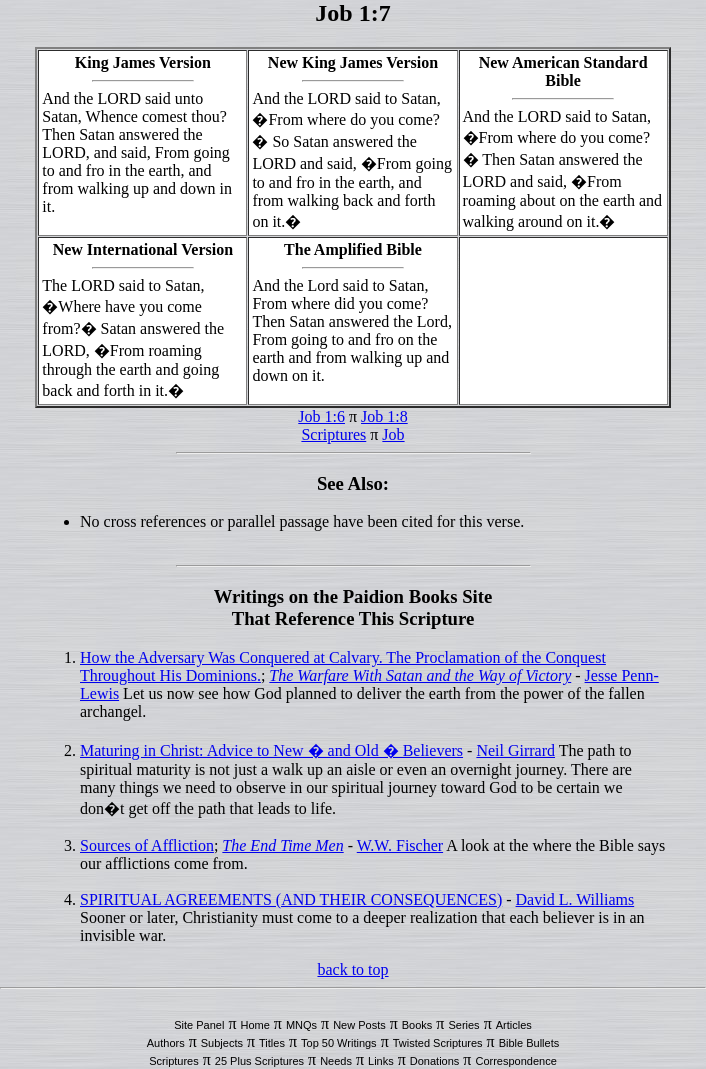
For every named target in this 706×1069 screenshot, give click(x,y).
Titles (272, 1043)
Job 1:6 (321, 416)
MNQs (301, 1025)
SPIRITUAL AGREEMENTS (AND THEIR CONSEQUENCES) (291, 899)
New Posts (359, 1025)
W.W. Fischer (400, 845)
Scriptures (333, 434)
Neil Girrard (515, 750)
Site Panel (199, 1025)
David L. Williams (575, 899)
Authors (166, 1043)
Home (254, 1025)
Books (417, 1025)
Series (463, 1025)
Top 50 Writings (339, 1043)
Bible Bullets (529, 1043)
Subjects (222, 1043)
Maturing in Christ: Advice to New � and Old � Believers (271, 750)
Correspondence (515, 1061)
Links (381, 1061)
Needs (336, 1061)
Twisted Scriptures (438, 1043)
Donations (435, 1061)
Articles (514, 1025)
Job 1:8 (384, 416)
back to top (352, 969)
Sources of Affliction (147, 845)
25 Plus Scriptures (259, 1061)
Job (393, 434)
